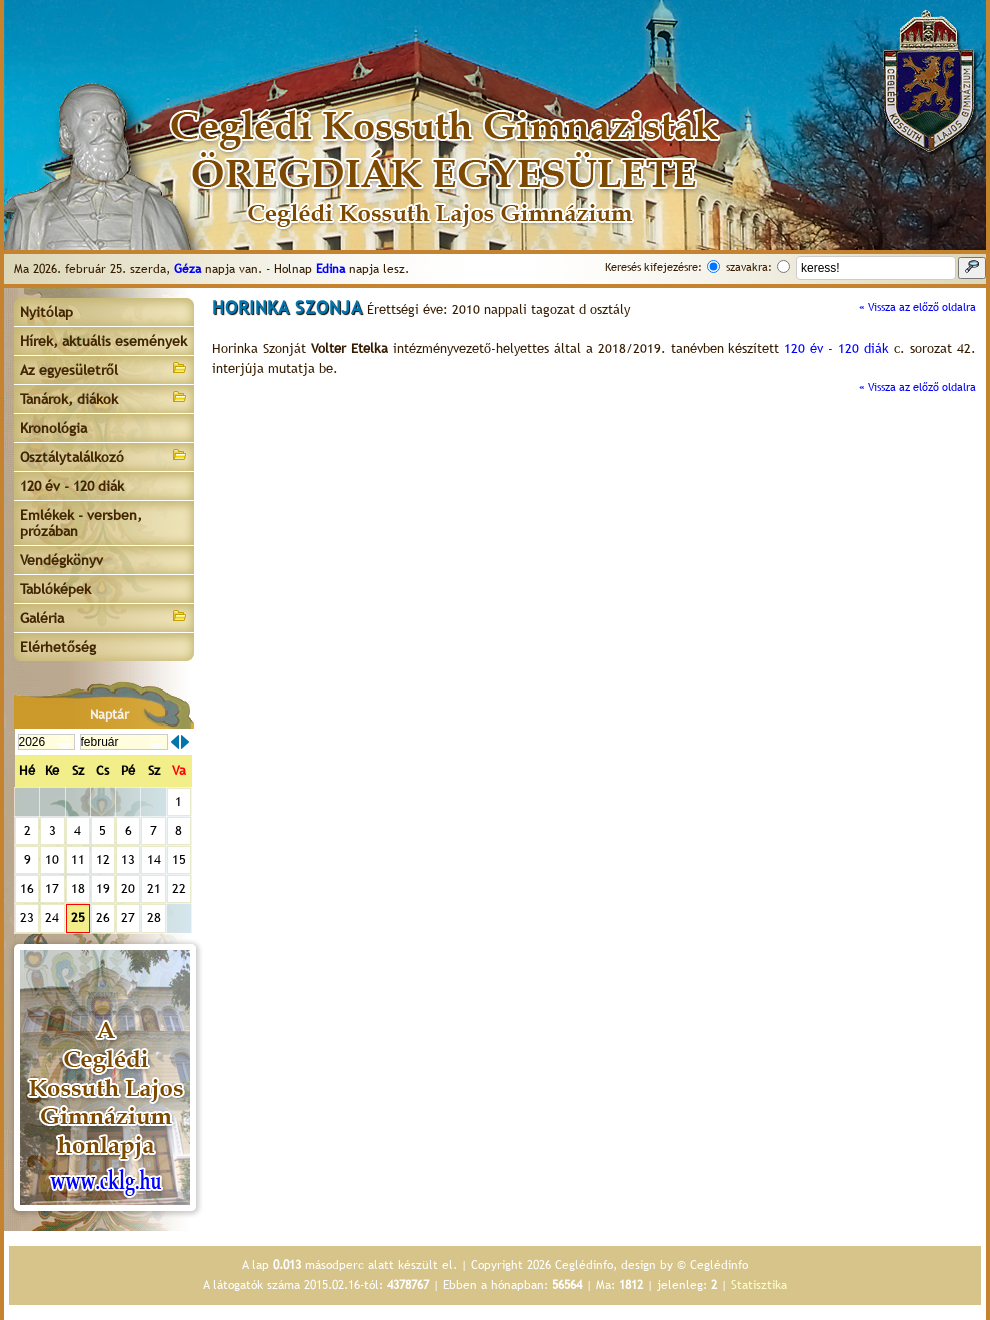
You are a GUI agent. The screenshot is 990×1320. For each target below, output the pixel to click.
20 (128, 888)
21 (154, 888)
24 (52, 917)
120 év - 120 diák (72, 486)
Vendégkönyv (61, 560)
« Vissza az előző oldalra (917, 307)
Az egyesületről (104, 368)
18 (78, 888)
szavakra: (749, 267)
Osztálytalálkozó (104, 455)
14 (154, 859)
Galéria (104, 616)
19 (103, 888)
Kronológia (53, 428)
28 (154, 917)
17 (52, 888)
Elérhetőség (58, 647)
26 (103, 917)
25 (78, 917)
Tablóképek (55, 589)
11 (78, 859)
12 (103, 859)
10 (52, 859)
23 (27, 917)
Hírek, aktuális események (103, 341)
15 (179, 859)
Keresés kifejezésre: (653, 267)
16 (27, 888)
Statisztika (759, 1285)
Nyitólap (46, 312)
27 (128, 917)
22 (179, 888)
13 (128, 859)
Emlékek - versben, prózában (81, 523)
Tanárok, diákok (104, 397)
